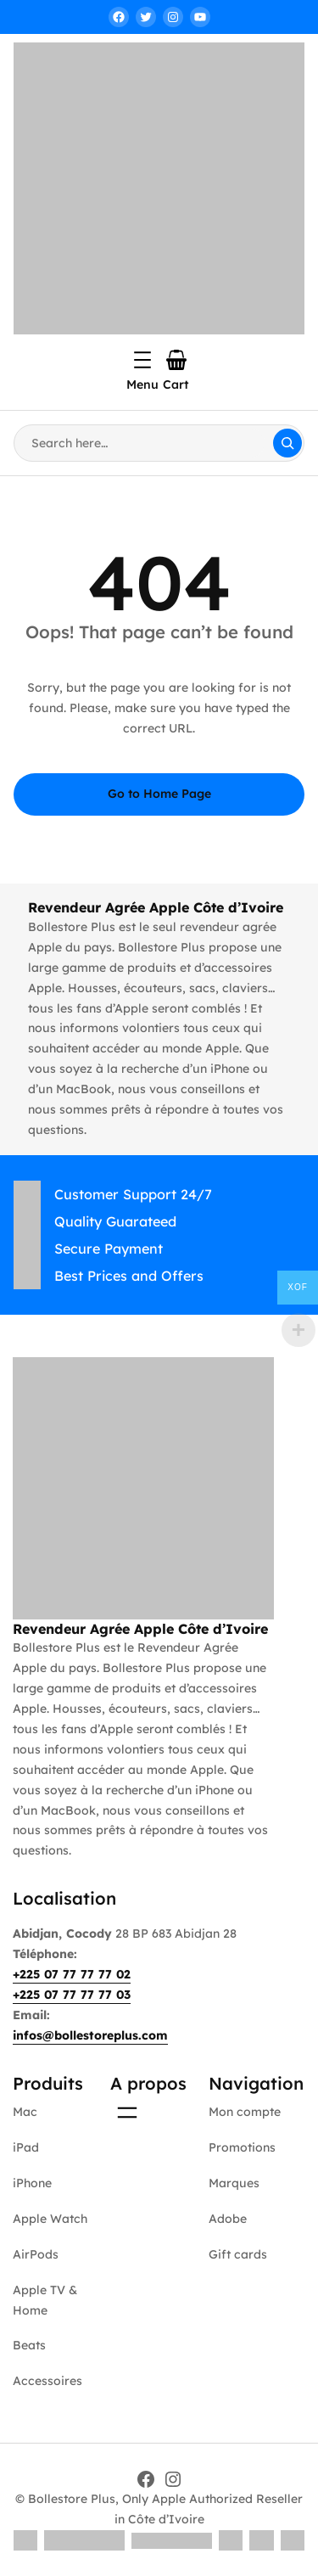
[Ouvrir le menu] (142, 360)
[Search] (287, 443)
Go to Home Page (159, 793)
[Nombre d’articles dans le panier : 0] (176, 360)
